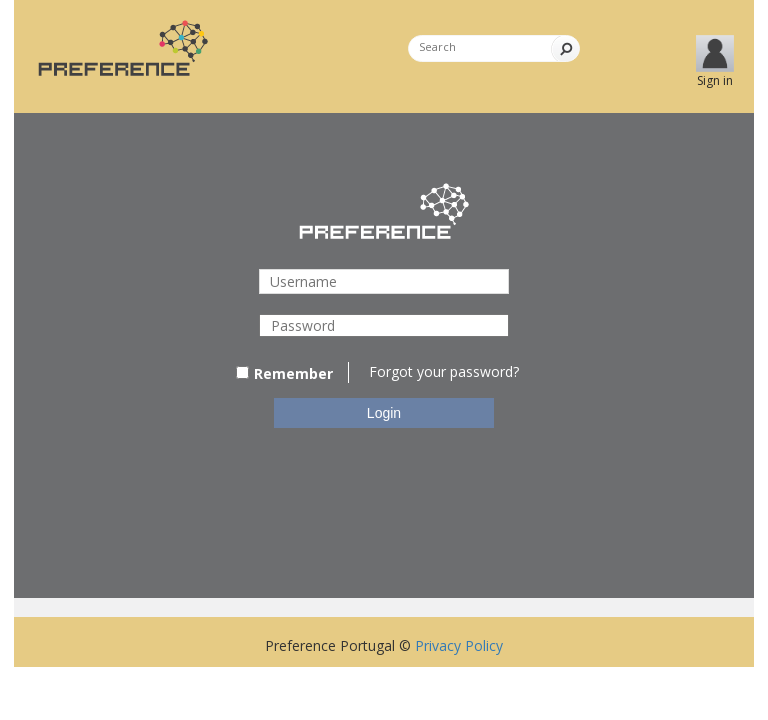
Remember (284, 373)
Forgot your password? (444, 371)
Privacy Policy (459, 645)
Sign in (715, 80)
